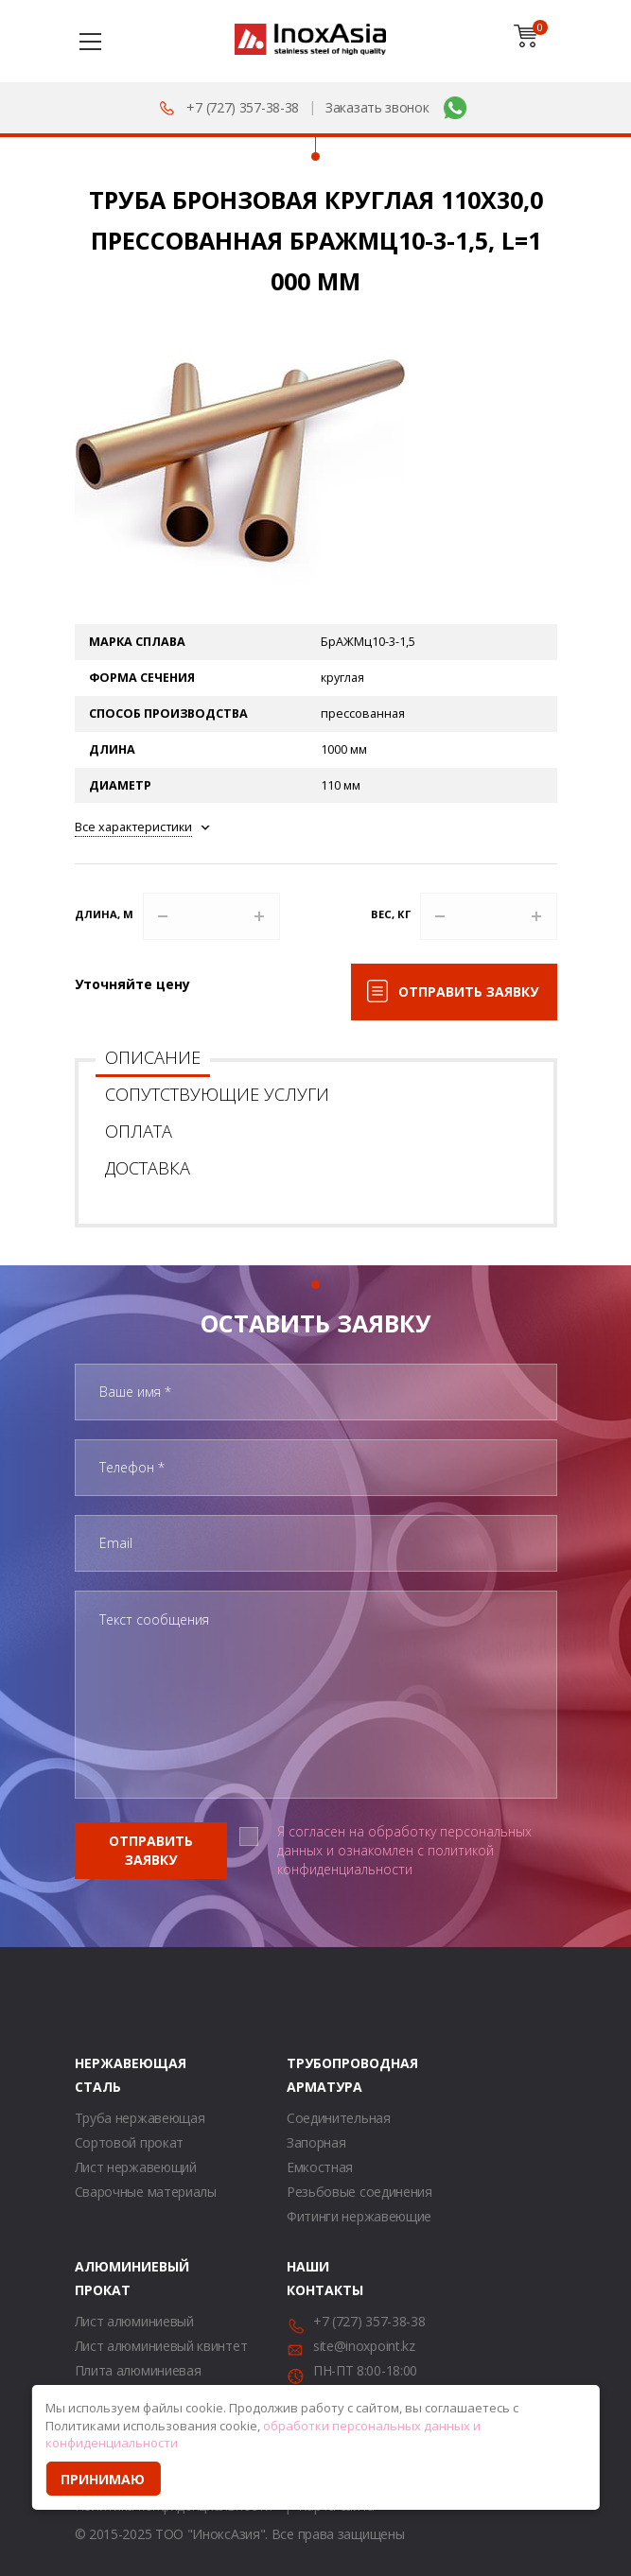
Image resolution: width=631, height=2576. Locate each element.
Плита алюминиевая (138, 2370)
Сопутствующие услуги (217, 1094)
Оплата (138, 1131)
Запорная (316, 2142)
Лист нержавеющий (136, 2167)
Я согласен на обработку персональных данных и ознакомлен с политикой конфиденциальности (404, 1850)
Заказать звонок (377, 107)
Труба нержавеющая (140, 2118)
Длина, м (104, 914)
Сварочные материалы (146, 2192)
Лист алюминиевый (134, 2321)
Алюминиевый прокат (98, 2278)
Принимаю (103, 2479)
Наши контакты (310, 2278)
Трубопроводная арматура (310, 2075)
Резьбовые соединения (359, 2192)
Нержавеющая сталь (98, 2075)
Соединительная (339, 2118)
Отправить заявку (468, 992)
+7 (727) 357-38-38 (242, 107)
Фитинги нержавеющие (359, 2216)
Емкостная (320, 2167)
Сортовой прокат (129, 2142)
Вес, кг (391, 914)
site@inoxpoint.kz (364, 2346)
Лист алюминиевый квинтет (161, 2346)
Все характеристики (133, 827)
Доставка (147, 1168)
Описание (153, 1057)
